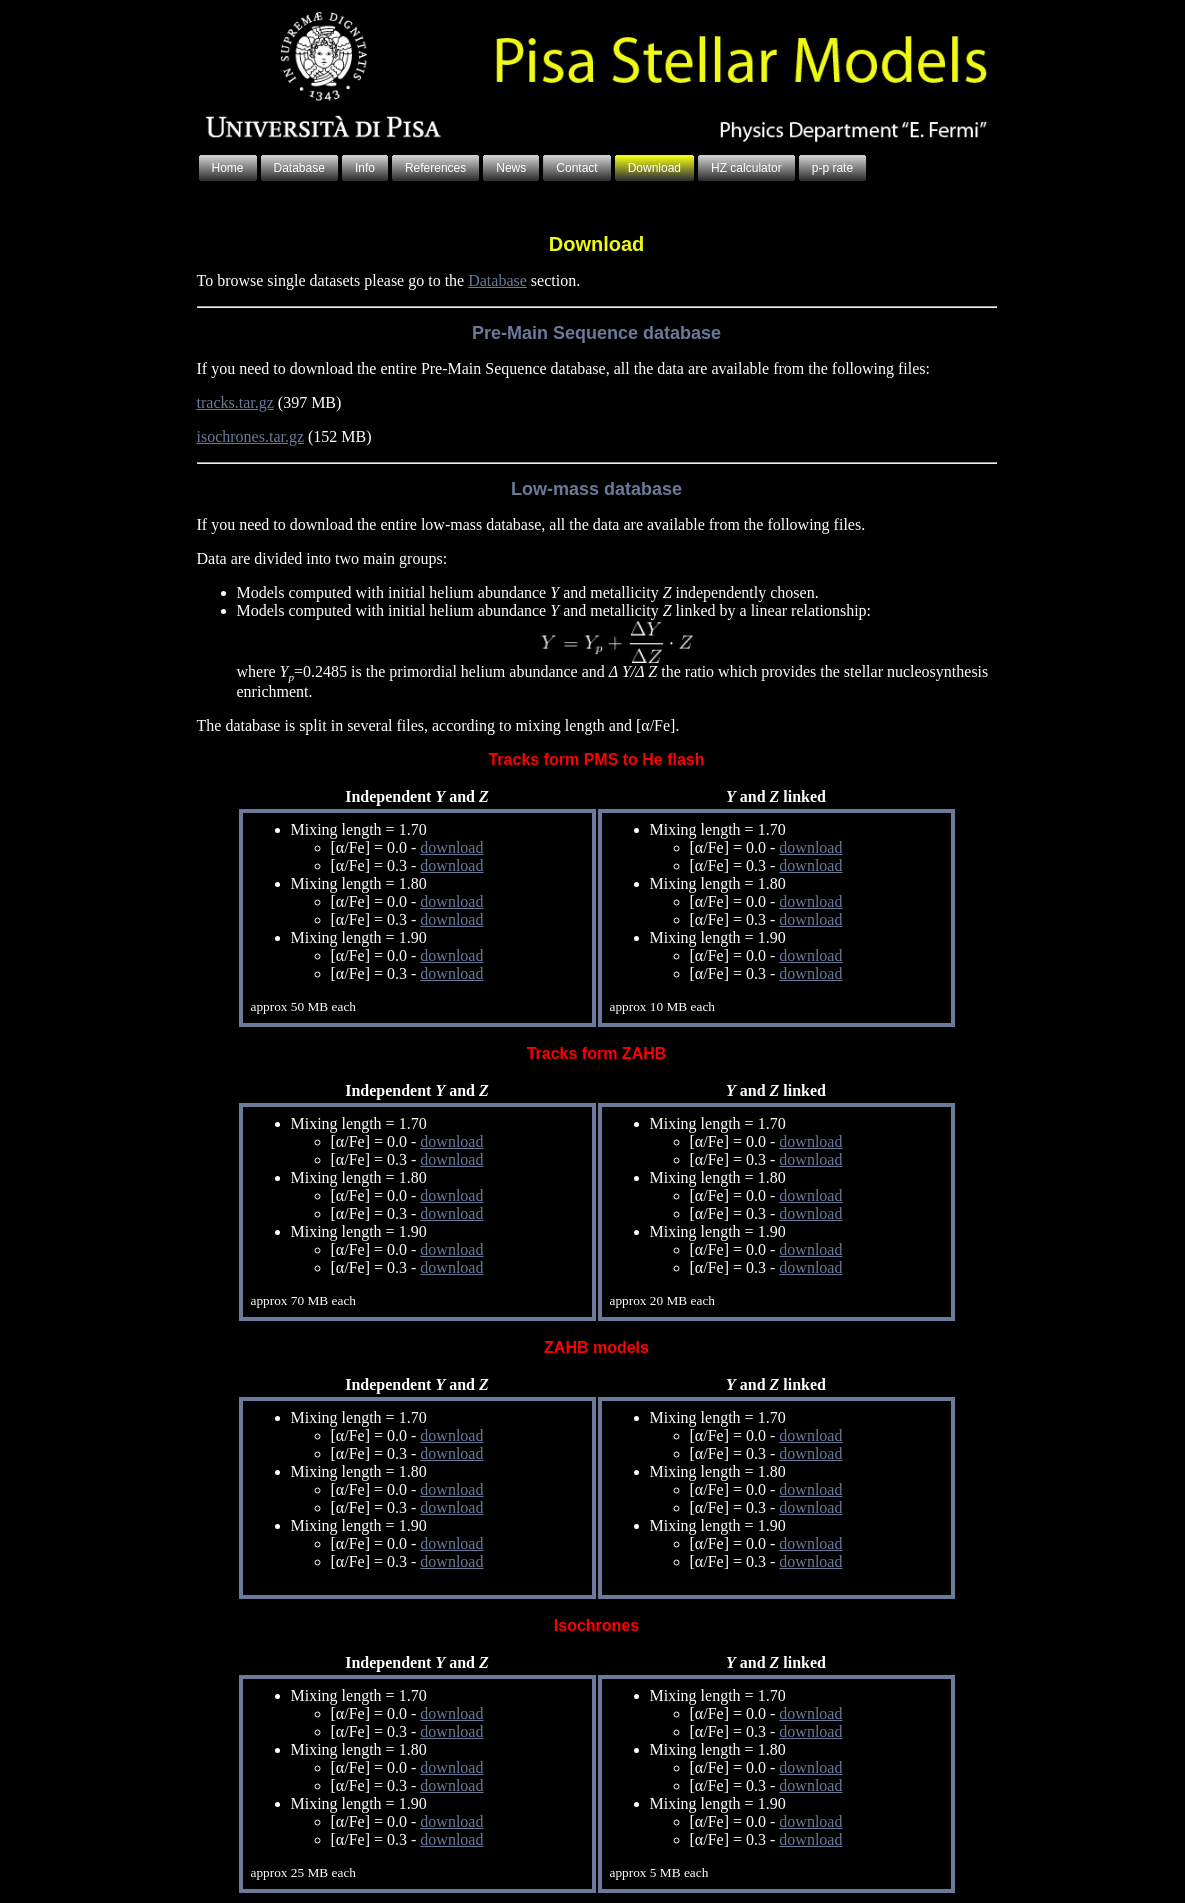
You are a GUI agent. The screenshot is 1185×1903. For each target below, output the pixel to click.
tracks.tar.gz (235, 402)
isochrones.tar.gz (251, 436)
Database (497, 280)
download (451, 847)
